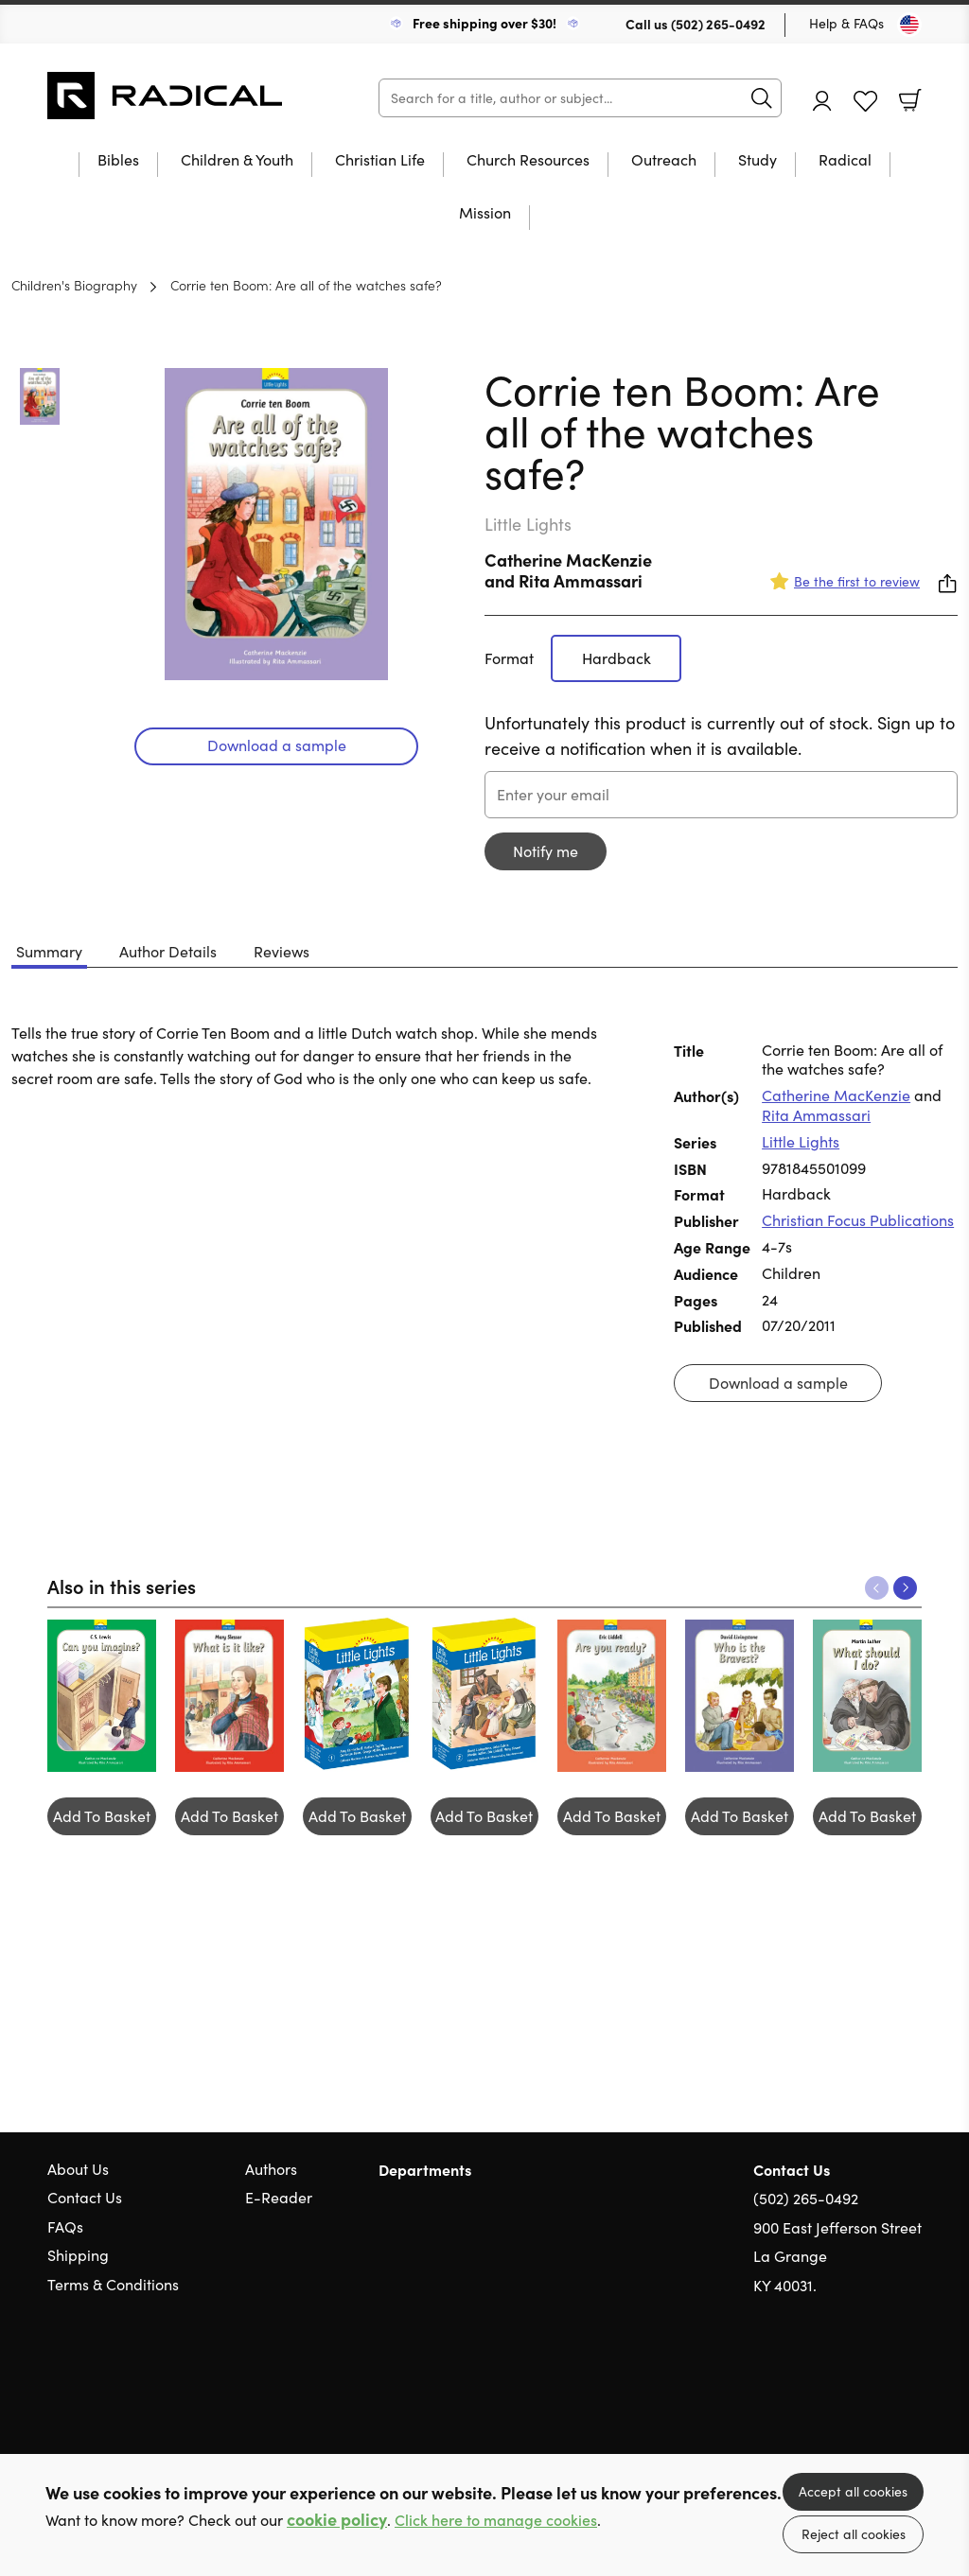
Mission (485, 213)
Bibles (118, 160)
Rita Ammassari (581, 580)
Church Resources (528, 160)
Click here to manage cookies (496, 2520)
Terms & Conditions (113, 2284)
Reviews (281, 951)
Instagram (912, 2376)
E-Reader (278, 2197)
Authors (271, 2169)
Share (948, 583)
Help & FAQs (846, 23)
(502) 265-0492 (718, 23)
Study (757, 160)
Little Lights (800, 1141)
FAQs (65, 2226)
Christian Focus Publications (858, 1220)
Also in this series (121, 1585)
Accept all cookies (853, 2491)
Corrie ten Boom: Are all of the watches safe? (306, 284)
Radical (845, 160)
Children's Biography (74, 284)
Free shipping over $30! (484, 22)
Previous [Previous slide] (877, 1588)
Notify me (545, 851)
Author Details (168, 951)
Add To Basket (101, 1816)
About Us (78, 2169)
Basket (910, 100)
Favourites (865, 102)
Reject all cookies (854, 2534)
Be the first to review (857, 581)
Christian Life (380, 160)
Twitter (844, 2376)
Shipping (78, 2255)
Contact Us (84, 2197)
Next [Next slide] (905, 1588)
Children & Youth (237, 160)
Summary (49, 951)
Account (822, 101)
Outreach (663, 160)
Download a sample (276, 745)
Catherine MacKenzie (568, 559)
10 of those (165, 95)
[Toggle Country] (909, 24)
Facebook (879, 2376)
